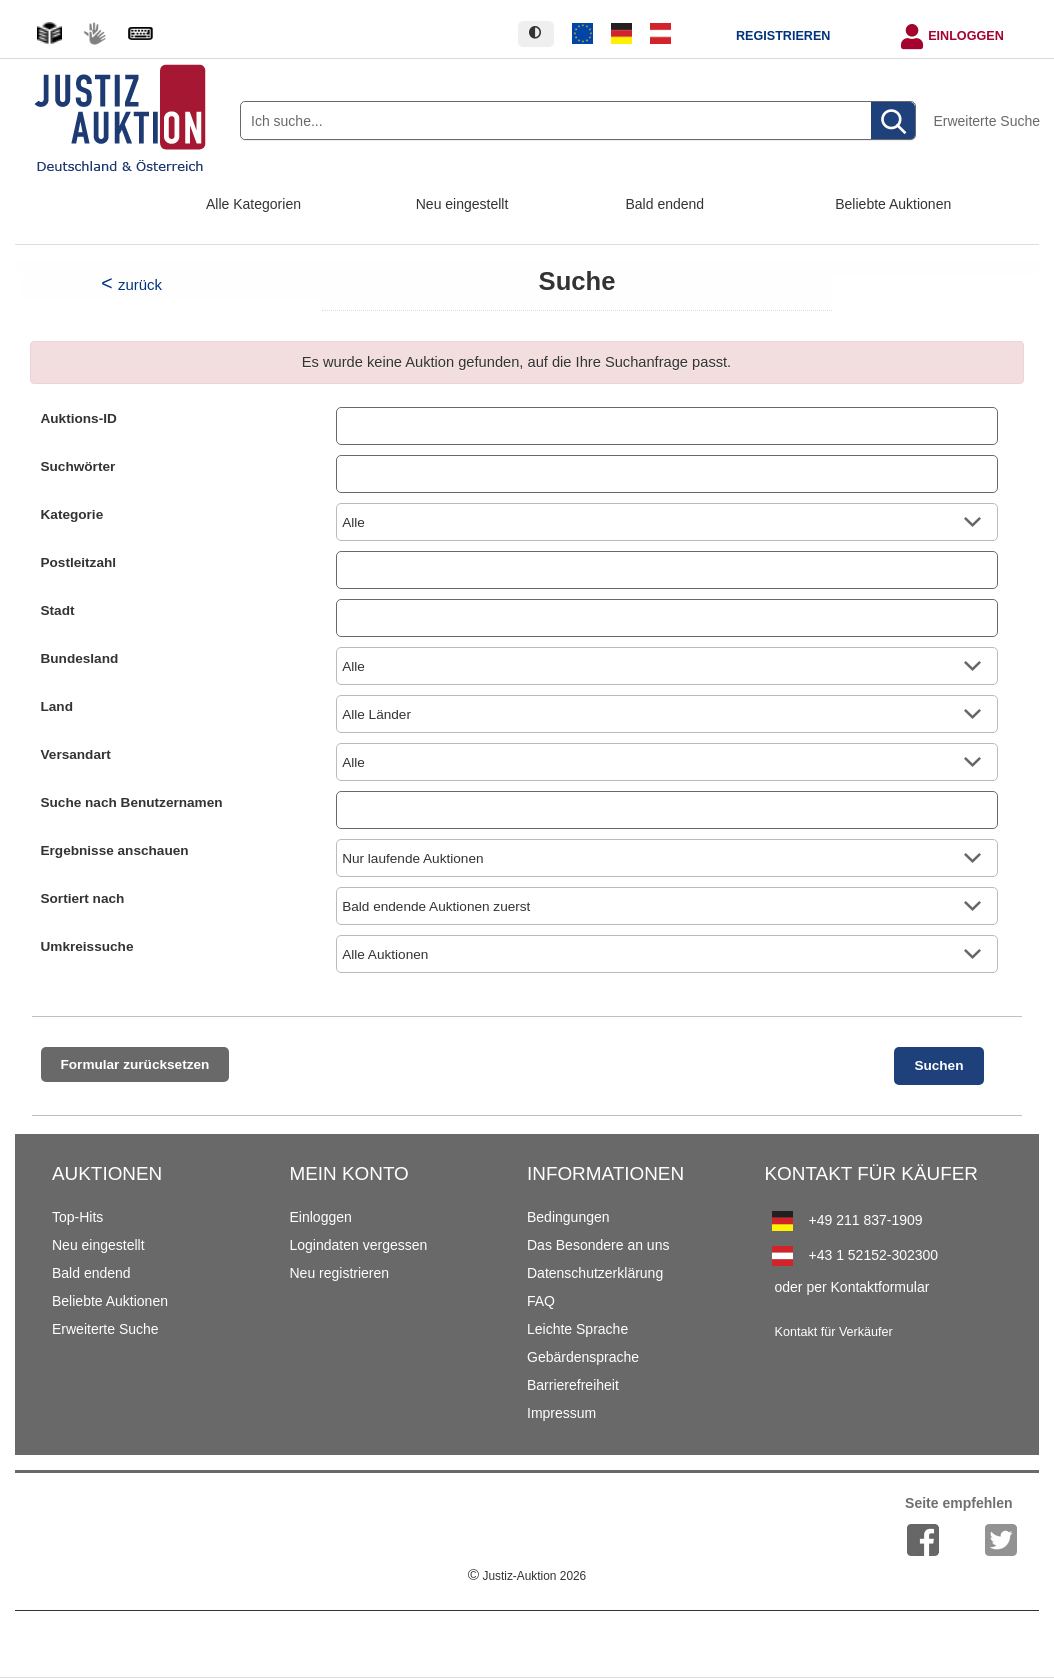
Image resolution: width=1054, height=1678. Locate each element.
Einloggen (966, 36)
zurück (140, 284)
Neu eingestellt (462, 204)
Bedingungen (568, 1217)
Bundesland (80, 658)
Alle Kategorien (253, 204)
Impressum (561, 1413)
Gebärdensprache (583, 1357)
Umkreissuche (87, 946)
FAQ (541, 1301)
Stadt (58, 610)
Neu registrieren (340, 1273)
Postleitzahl (79, 562)
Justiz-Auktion (527, 1576)
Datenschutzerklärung (595, 1273)
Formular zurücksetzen (135, 1064)
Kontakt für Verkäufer (834, 1332)
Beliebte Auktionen (893, 204)
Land (57, 706)
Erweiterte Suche (986, 121)
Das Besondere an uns (598, 1245)
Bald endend (665, 204)
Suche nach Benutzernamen (132, 802)
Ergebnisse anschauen (115, 850)
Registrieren (783, 36)
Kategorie (72, 514)
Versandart (76, 754)
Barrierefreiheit (573, 1385)
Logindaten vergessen (359, 1245)
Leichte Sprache (577, 1329)
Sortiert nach (83, 898)
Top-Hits (77, 1217)
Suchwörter (78, 466)
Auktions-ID (79, 418)
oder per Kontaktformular (852, 1287)
